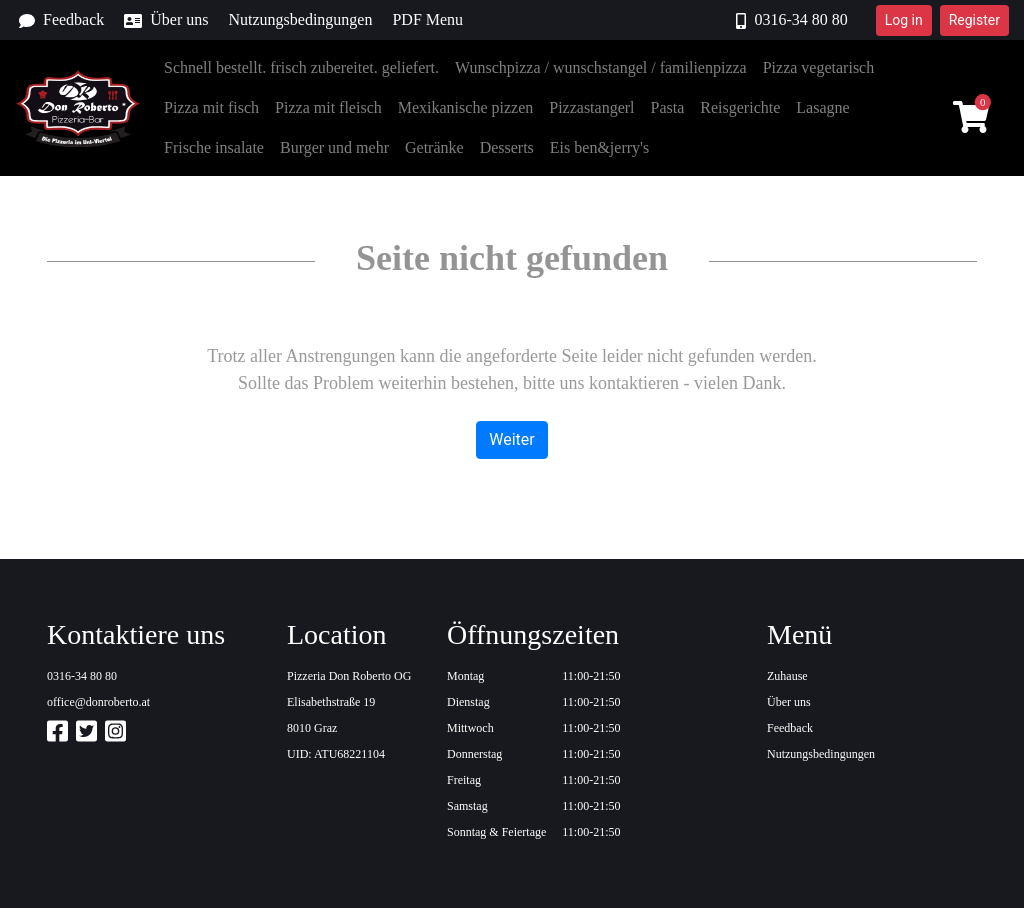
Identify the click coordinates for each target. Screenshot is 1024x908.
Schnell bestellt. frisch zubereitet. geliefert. (301, 67)
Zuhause (787, 676)
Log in (904, 20)
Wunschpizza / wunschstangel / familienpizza (601, 67)
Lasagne (822, 107)
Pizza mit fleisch (328, 107)
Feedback (61, 20)
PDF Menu (427, 19)
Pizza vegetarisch (819, 67)
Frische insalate (214, 147)
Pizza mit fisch (211, 107)
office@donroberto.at (98, 702)
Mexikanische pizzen (466, 107)
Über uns (166, 20)
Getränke (434, 147)
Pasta (668, 107)
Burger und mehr (334, 147)
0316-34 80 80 (791, 20)
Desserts (507, 147)
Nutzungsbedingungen (300, 19)
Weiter (511, 439)
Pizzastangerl (591, 107)
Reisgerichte (740, 107)
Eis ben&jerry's (599, 147)
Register (974, 20)
